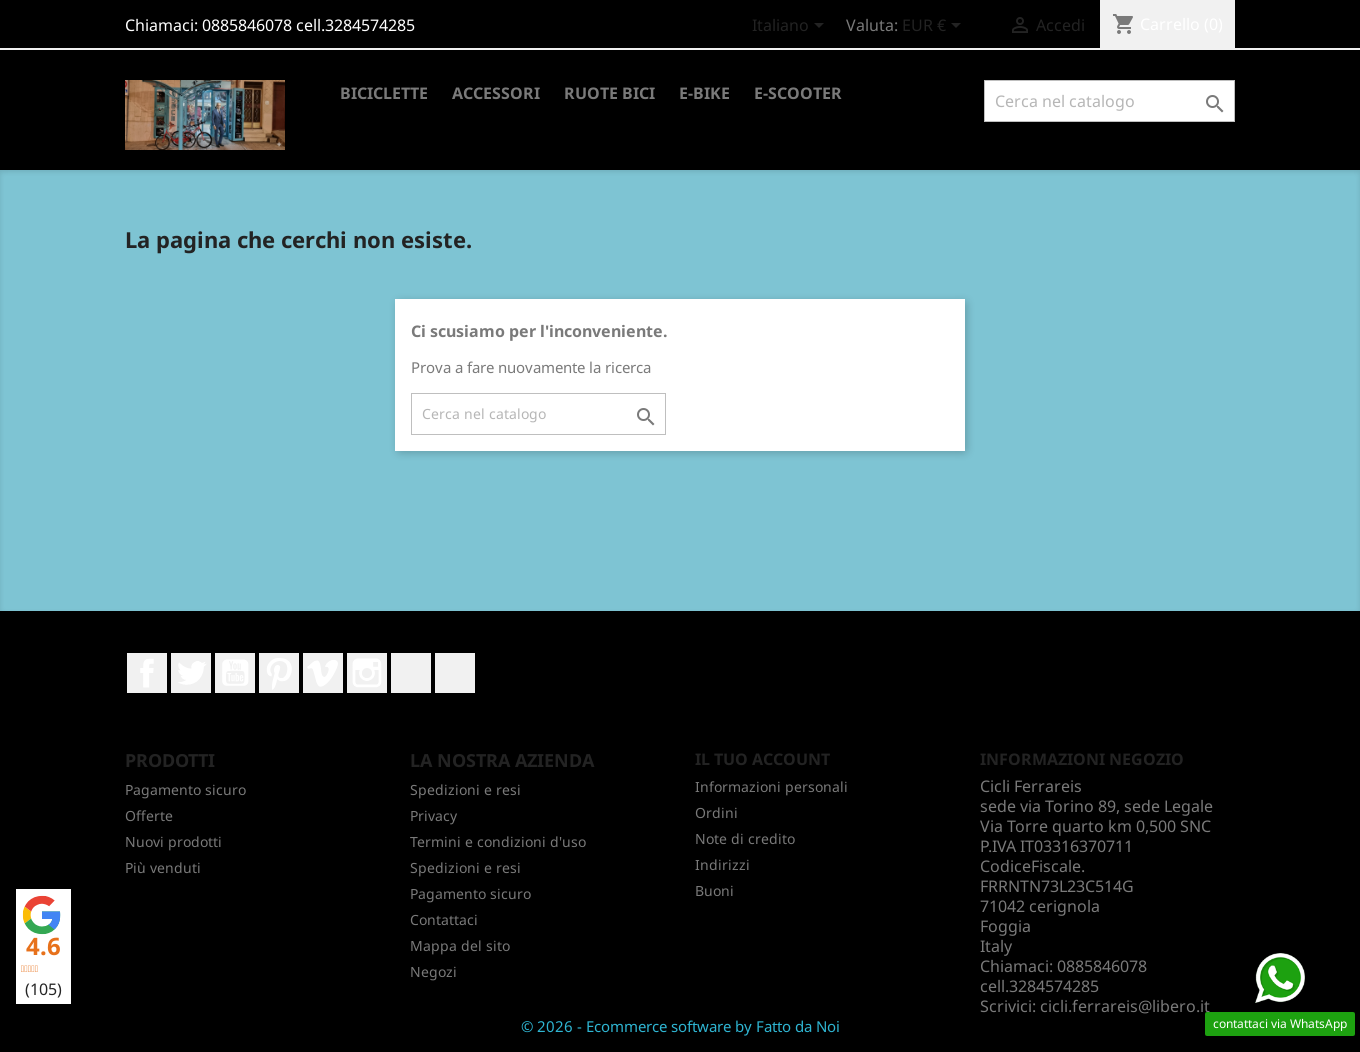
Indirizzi (722, 864)
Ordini (716, 812)
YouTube (235, 673)
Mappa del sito (460, 945)
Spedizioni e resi (465, 789)
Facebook (147, 673)
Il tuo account (762, 759)
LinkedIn (411, 673)
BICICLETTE (384, 93)
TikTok (455, 673)
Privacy (433, 815)
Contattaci (444, 919)
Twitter (191, 673)
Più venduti (163, 867)
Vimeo (323, 673)
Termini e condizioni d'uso (498, 841)
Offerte (149, 815)
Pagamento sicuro (185, 789)
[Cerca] (1109, 101)
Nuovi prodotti (173, 841)
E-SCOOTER (798, 93)
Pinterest (279, 673)
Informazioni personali (771, 786)
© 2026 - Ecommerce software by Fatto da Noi (680, 1026)
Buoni (714, 890)
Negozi (433, 971)
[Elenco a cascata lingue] (791, 27)
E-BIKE (704, 93)
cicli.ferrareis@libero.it (1125, 1006)
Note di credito (745, 838)
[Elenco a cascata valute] (935, 27)
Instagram (367, 673)
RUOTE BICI (609, 93)
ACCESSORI (496, 93)
